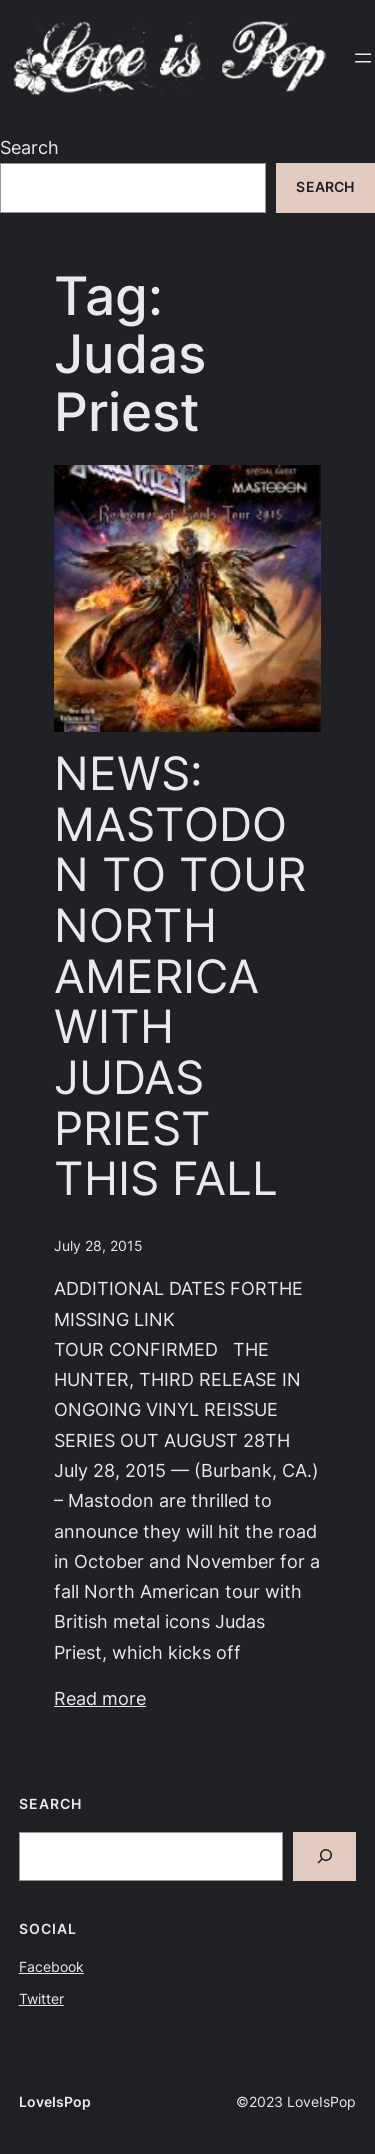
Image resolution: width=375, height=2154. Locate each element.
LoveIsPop (55, 2102)
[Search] (325, 1856)
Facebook (51, 1967)
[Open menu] (363, 58)
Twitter (41, 1999)
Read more (100, 1698)
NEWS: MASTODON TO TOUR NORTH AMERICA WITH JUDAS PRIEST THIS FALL (180, 976)
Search (29, 147)
